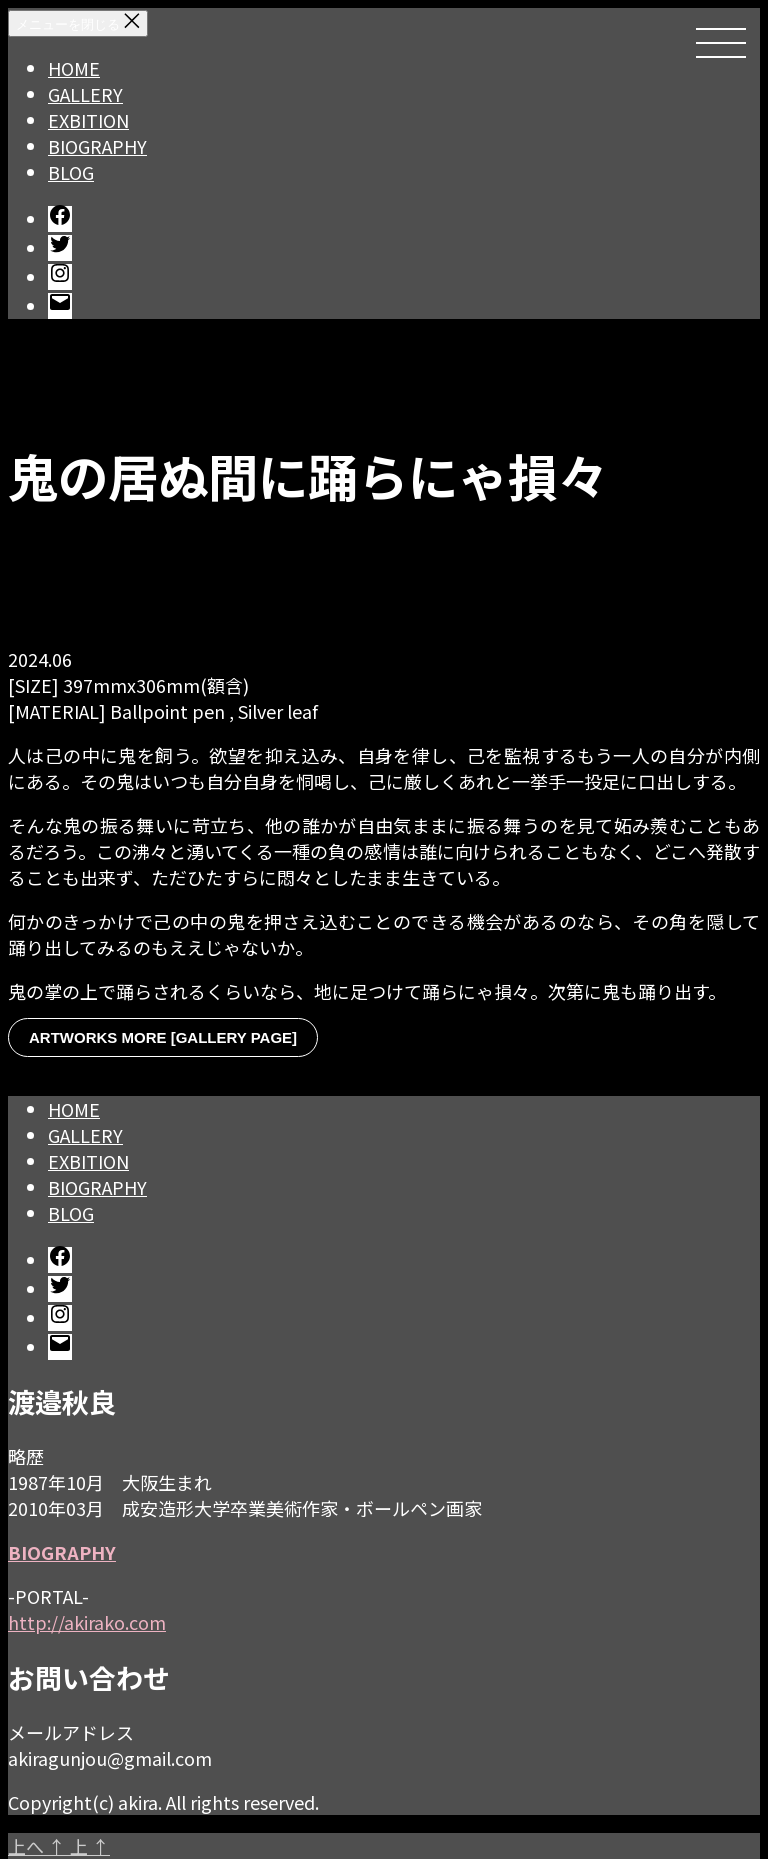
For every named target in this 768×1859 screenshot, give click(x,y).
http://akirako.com (87, 1622)
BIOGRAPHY (97, 146)
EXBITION (88, 120)
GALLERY (85, 94)
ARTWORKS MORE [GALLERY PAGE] (163, 1037)
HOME (74, 68)
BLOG (71, 172)
